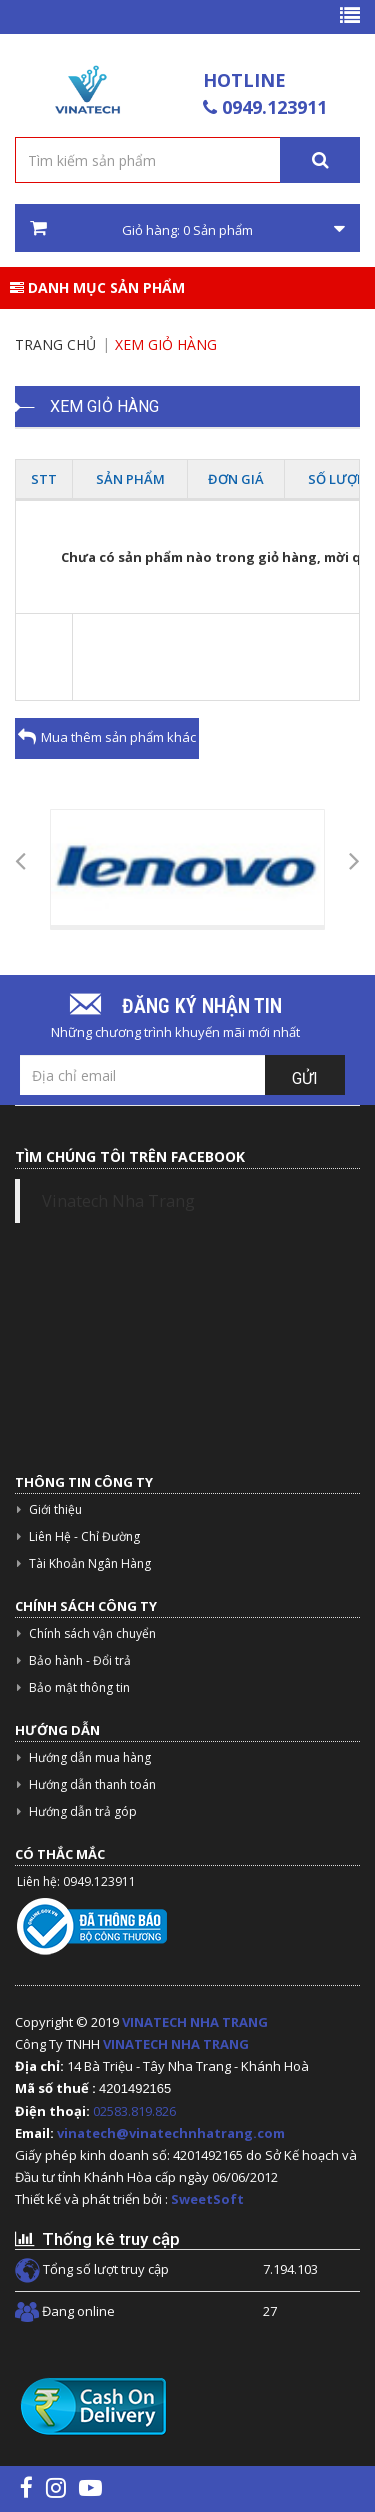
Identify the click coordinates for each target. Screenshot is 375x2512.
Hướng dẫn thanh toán (92, 1784)
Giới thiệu (55, 1509)
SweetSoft (207, 2199)
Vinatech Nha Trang (118, 1201)
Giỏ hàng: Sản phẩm (187, 229)
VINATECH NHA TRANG (195, 2022)
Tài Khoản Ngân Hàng (90, 1563)
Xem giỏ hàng (166, 344)
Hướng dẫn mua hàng (90, 1757)
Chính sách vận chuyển (92, 1633)
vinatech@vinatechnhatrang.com (171, 2133)
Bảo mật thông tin (79, 1687)
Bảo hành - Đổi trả (80, 1660)
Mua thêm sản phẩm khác (107, 737)
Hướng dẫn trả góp (83, 1811)
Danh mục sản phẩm (97, 287)
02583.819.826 (136, 2111)
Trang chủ (55, 344)
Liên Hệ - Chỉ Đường (84, 1536)
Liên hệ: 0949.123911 (76, 1881)
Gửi (305, 1078)
